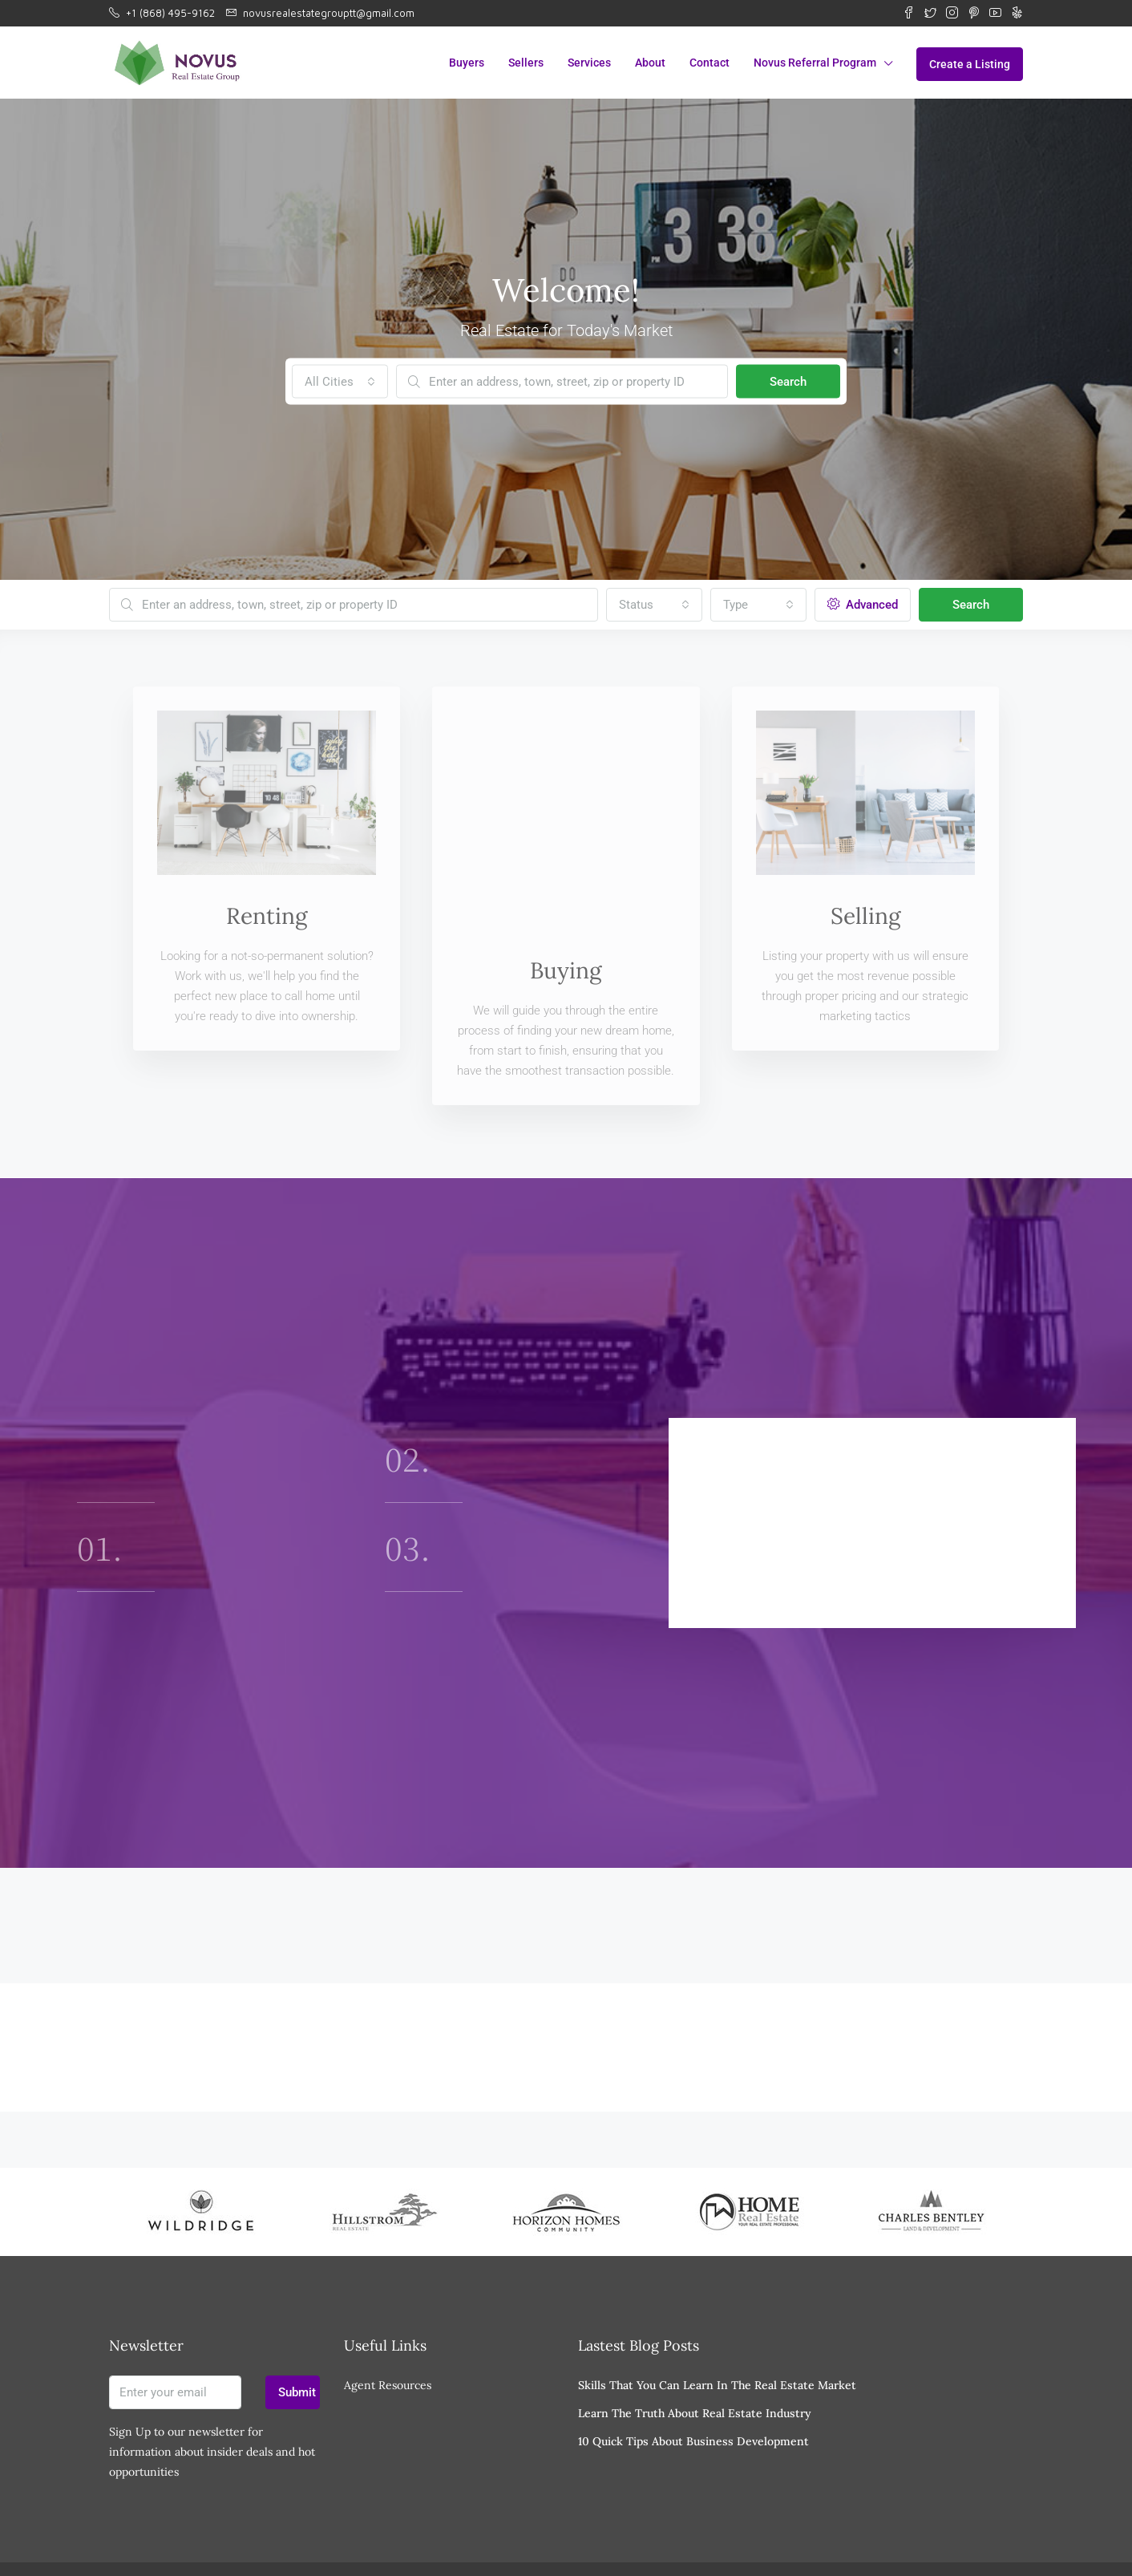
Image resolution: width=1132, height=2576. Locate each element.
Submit (297, 2338)
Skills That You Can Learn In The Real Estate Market (717, 2330)
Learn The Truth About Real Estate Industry (694, 2358)
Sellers (526, 62)
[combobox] (340, 382)
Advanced (862, 604)
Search (788, 382)
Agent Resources (387, 2330)
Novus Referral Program (815, 62)
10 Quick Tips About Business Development (693, 2387)
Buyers (466, 62)
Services (589, 62)
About (650, 62)
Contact (709, 62)
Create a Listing (969, 64)
